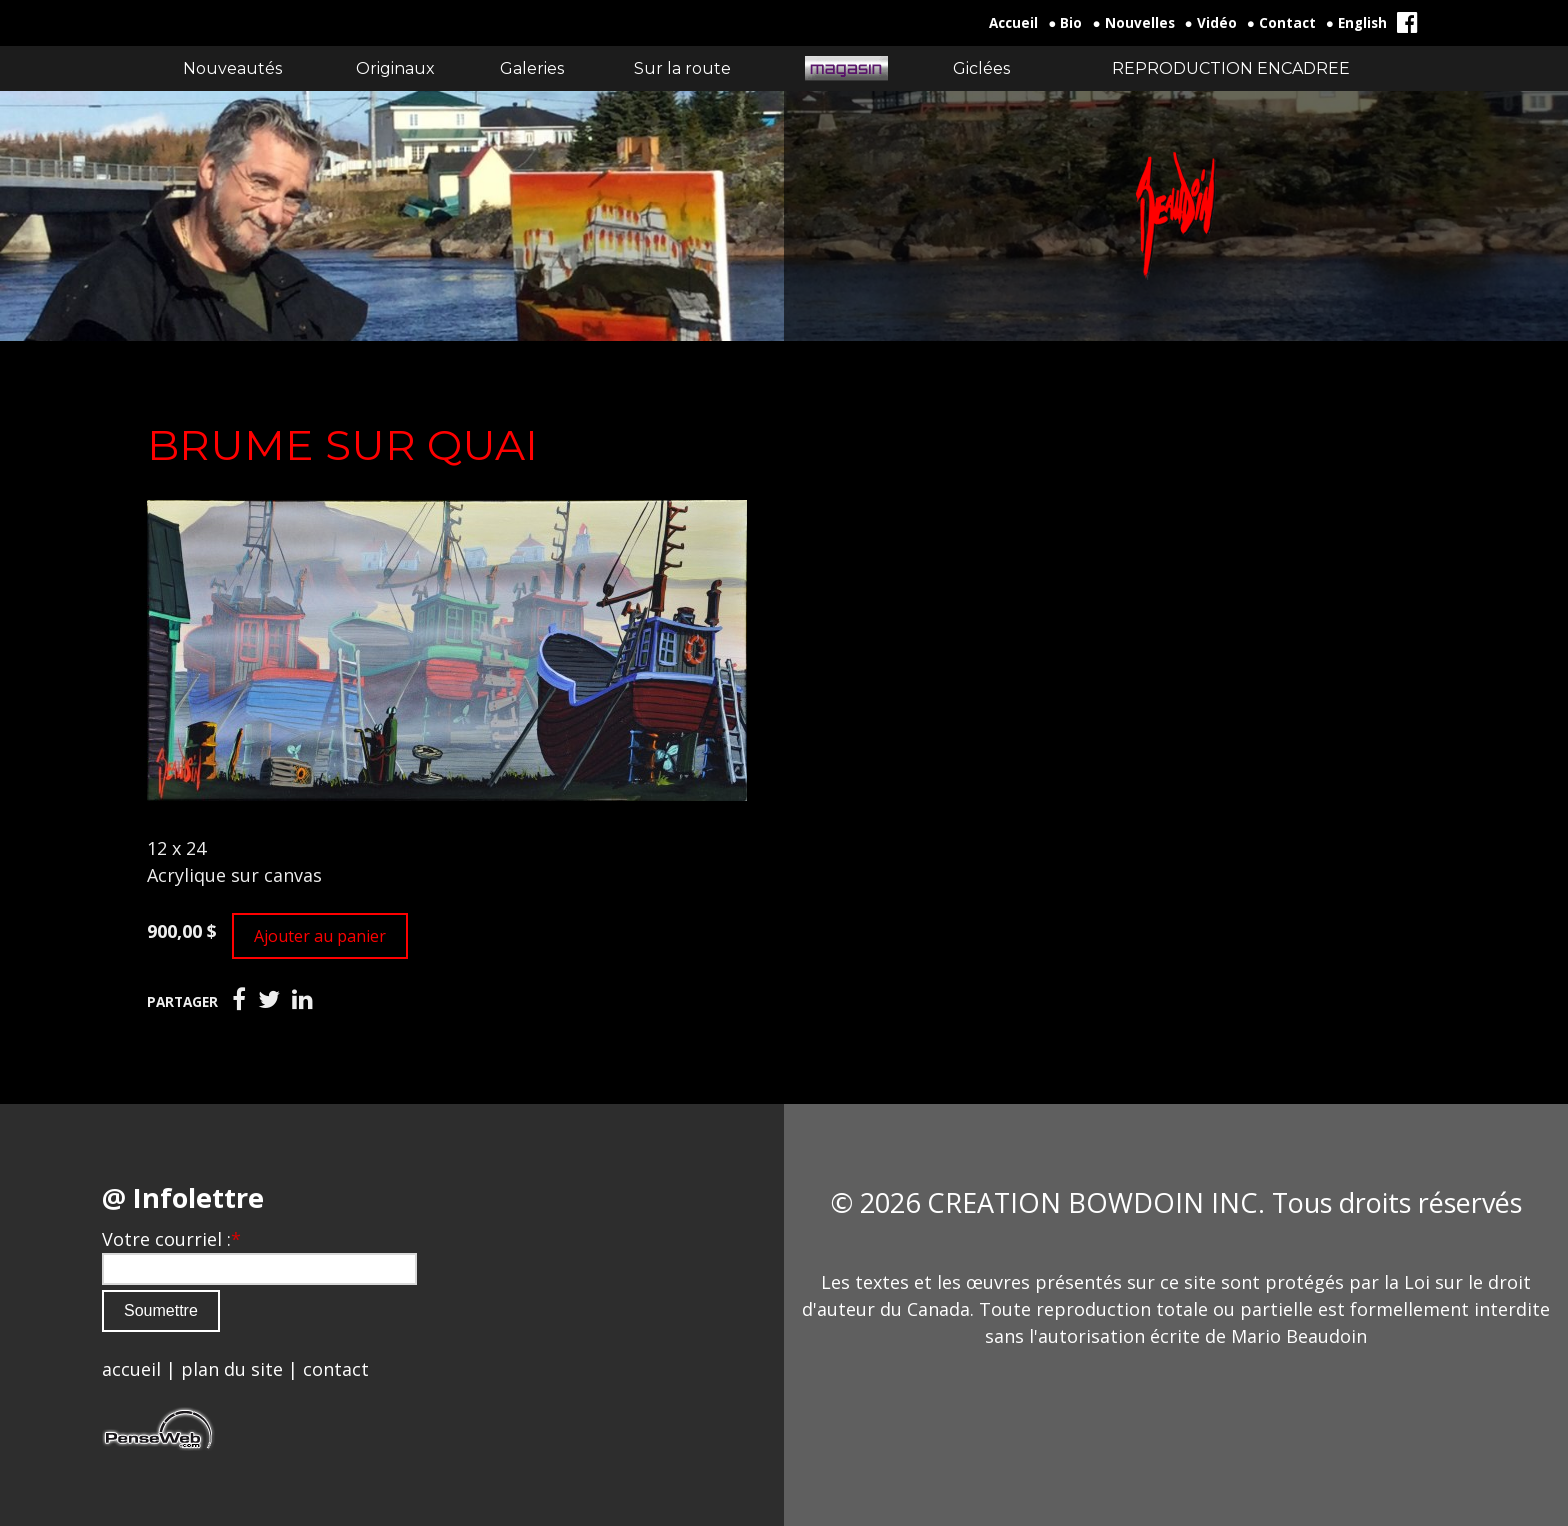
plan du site (232, 1369)
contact (336, 1369)
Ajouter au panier (320, 936)
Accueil (1013, 23)
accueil (131, 1369)
